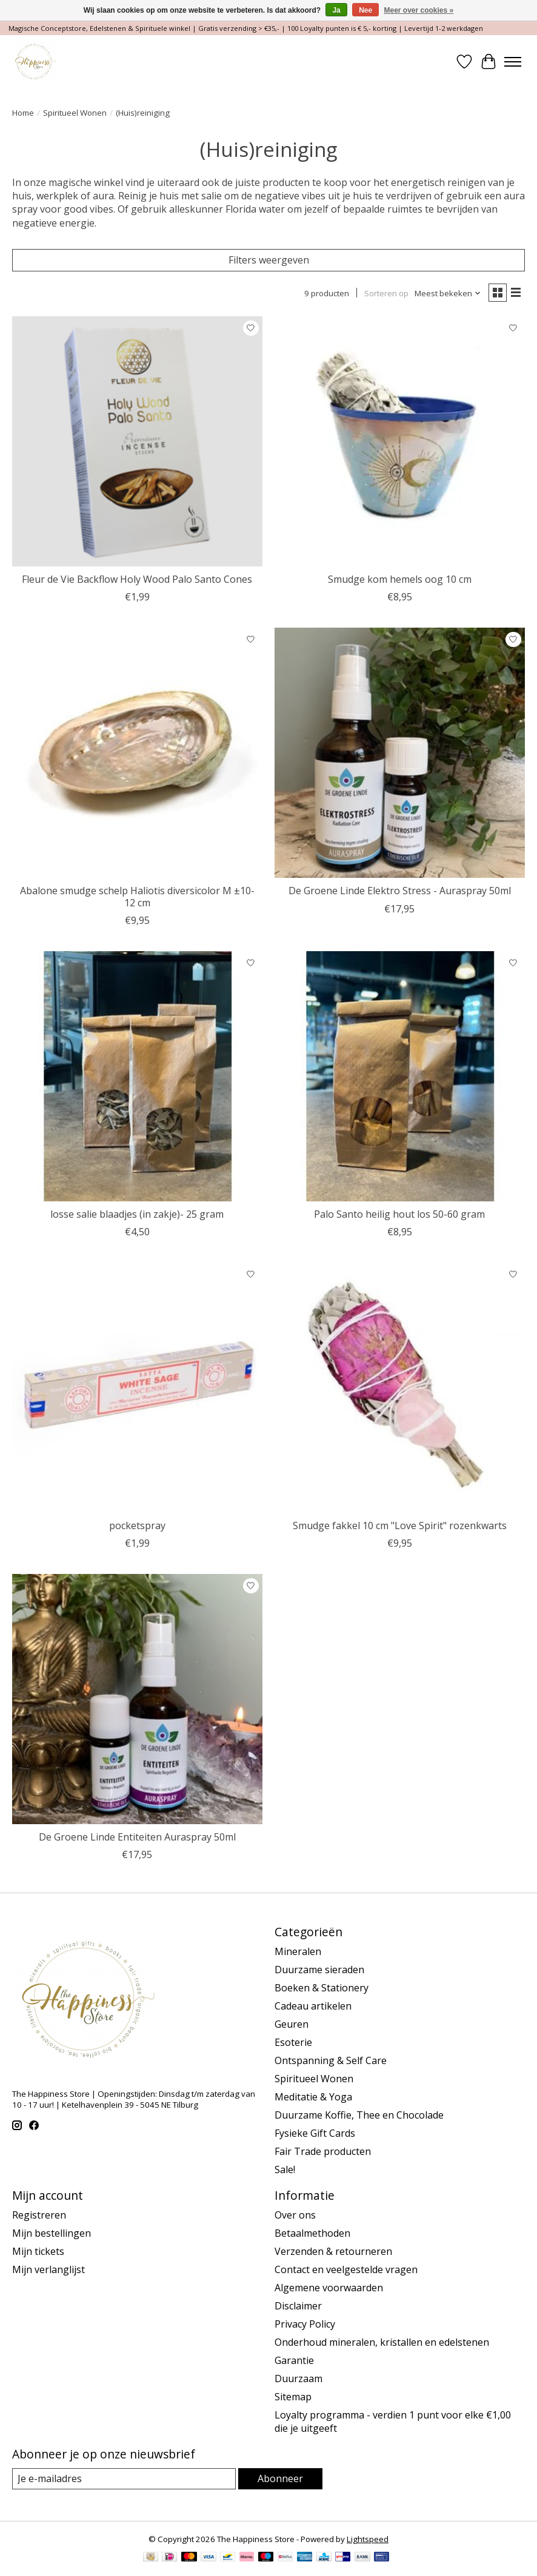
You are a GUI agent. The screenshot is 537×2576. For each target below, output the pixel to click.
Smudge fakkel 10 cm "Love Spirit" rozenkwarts (400, 1525)
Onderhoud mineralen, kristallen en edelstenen (382, 2342)
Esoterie (293, 2042)
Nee (365, 10)
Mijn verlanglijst (48, 2269)
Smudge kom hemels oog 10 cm (400, 579)
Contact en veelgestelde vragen (346, 2269)
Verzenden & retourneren (333, 2251)
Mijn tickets (38, 2251)
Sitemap (293, 2396)
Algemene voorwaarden (329, 2287)
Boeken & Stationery (322, 1987)
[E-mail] (124, 2478)
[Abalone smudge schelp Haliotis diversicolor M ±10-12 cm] (137, 753)
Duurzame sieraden (319, 1969)
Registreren (39, 2215)
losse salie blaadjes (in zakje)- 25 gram (137, 1214)
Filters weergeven (268, 260)
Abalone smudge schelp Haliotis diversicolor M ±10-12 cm (137, 896)
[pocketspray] (137, 1388)
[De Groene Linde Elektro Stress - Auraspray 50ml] (400, 753)
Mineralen (298, 1951)
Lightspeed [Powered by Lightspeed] (368, 2539)
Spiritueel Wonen (75, 112)
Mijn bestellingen (51, 2233)
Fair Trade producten (323, 2151)
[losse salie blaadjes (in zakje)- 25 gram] (137, 1076)
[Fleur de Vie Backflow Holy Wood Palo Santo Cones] (137, 441)
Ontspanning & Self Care (331, 2060)
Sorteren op (386, 293)
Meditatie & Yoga (313, 2096)
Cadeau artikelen (313, 2006)
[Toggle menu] (513, 62)
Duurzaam (298, 2378)
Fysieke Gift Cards (315, 2133)
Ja (336, 10)
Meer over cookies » (419, 10)
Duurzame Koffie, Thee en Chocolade (359, 2115)
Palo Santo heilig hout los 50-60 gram (399, 1214)
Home (23, 112)
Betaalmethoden (312, 2233)
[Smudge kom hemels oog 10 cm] (400, 441)
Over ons (295, 2215)
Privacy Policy (305, 2324)
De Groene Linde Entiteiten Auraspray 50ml (137, 1837)
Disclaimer (298, 2305)
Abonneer (280, 2478)
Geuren (292, 2024)
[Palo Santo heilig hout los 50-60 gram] (400, 1076)
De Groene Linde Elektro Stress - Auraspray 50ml (400, 890)
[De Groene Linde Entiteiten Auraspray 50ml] (137, 1699)
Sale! (285, 2169)
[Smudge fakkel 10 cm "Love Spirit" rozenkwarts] (400, 1388)
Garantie (294, 2360)
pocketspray (137, 1525)
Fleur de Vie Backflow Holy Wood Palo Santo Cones (137, 579)
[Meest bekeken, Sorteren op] (448, 293)
